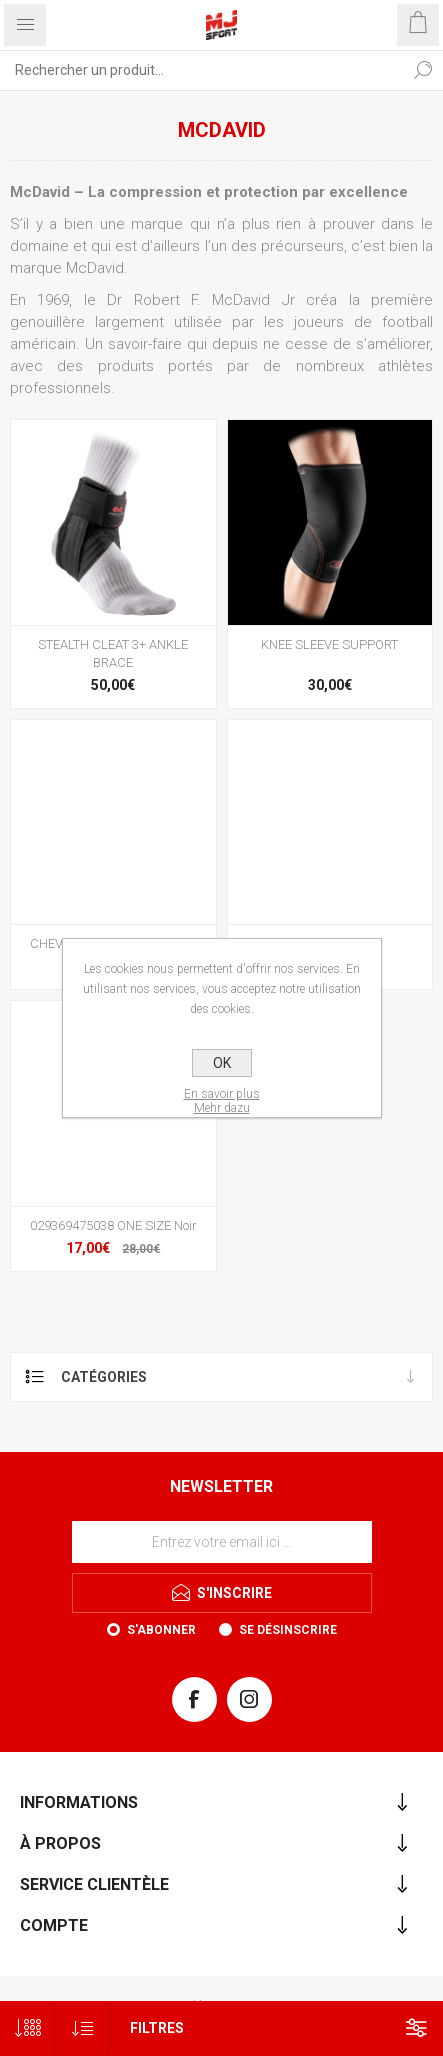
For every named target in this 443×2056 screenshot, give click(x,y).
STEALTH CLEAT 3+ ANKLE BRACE (113, 653)
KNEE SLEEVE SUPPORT (329, 644)
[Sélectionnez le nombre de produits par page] (27, 2028)
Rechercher (423, 70)
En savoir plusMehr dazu (222, 1101)
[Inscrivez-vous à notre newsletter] (222, 1542)
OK (222, 1063)
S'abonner (161, 1630)
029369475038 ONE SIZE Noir (113, 1225)
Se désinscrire (288, 1630)
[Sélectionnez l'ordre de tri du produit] (82, 2028)
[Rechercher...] (201, 70)
